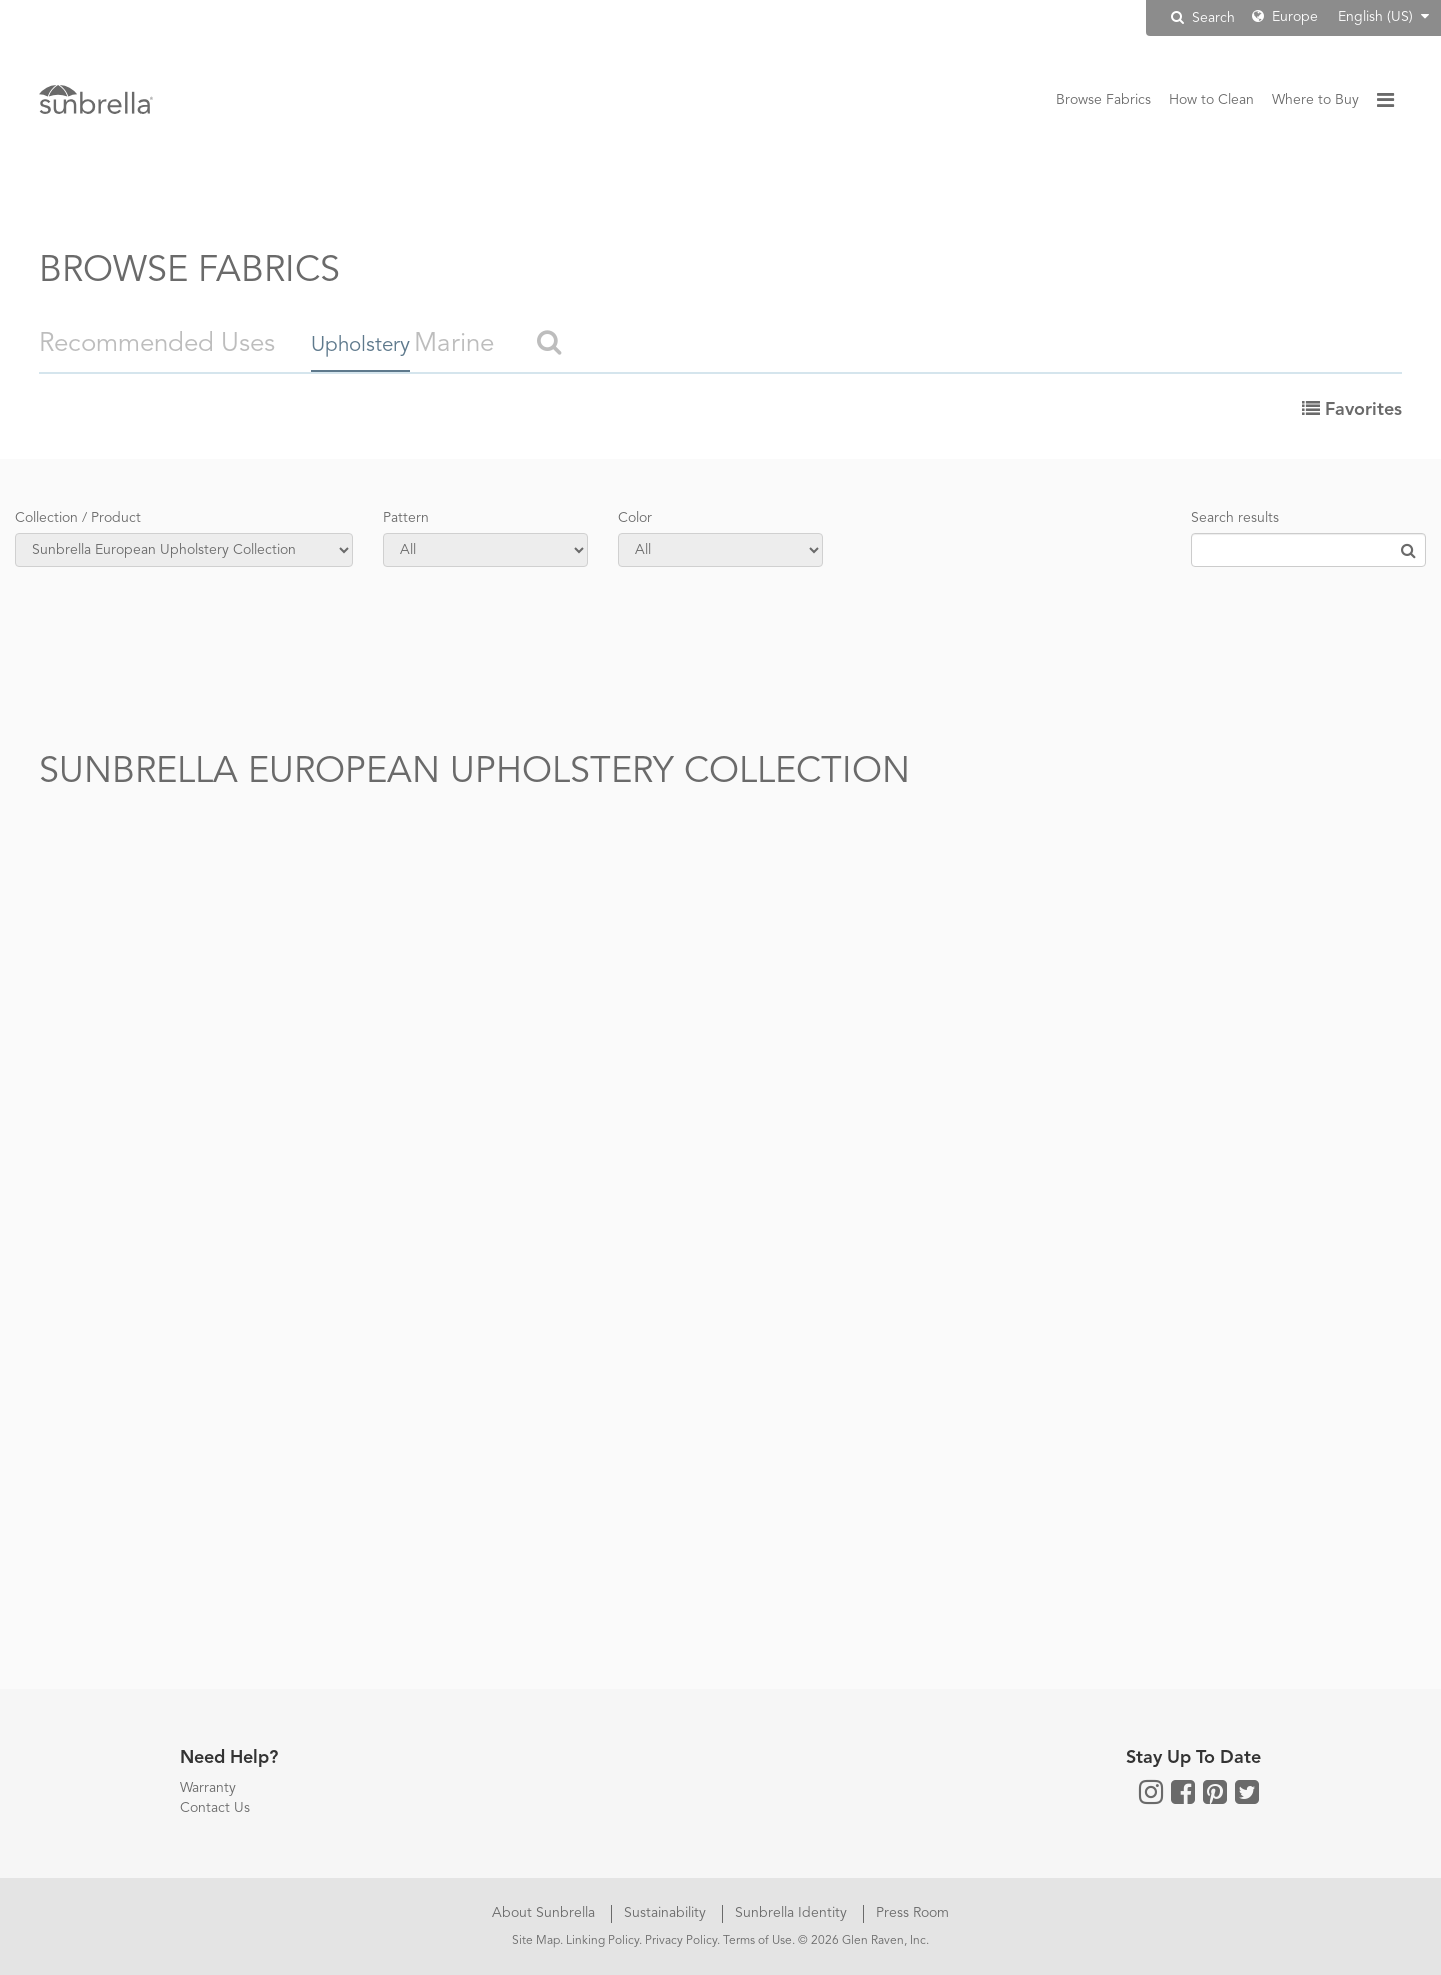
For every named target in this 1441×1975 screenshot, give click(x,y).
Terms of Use (757, 1941)
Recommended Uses (157, 344)
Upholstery (373, 344)
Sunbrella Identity (793, 1913)
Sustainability (667, 1913)
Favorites (1352, 410)
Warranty (208, 1788)
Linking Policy (602, 1941)
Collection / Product (78, 518)
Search (1203, 17)
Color (635, 518)
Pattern (406, 518)
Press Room (912, 1913)
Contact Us (215, 1808)
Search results (1235, 518)
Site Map (536, 1941)
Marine (512, 344)
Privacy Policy (681, 1941)
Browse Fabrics (1103, 100)
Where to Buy (1315, 100)
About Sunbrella (545, 1913)
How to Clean (1211, 100)
